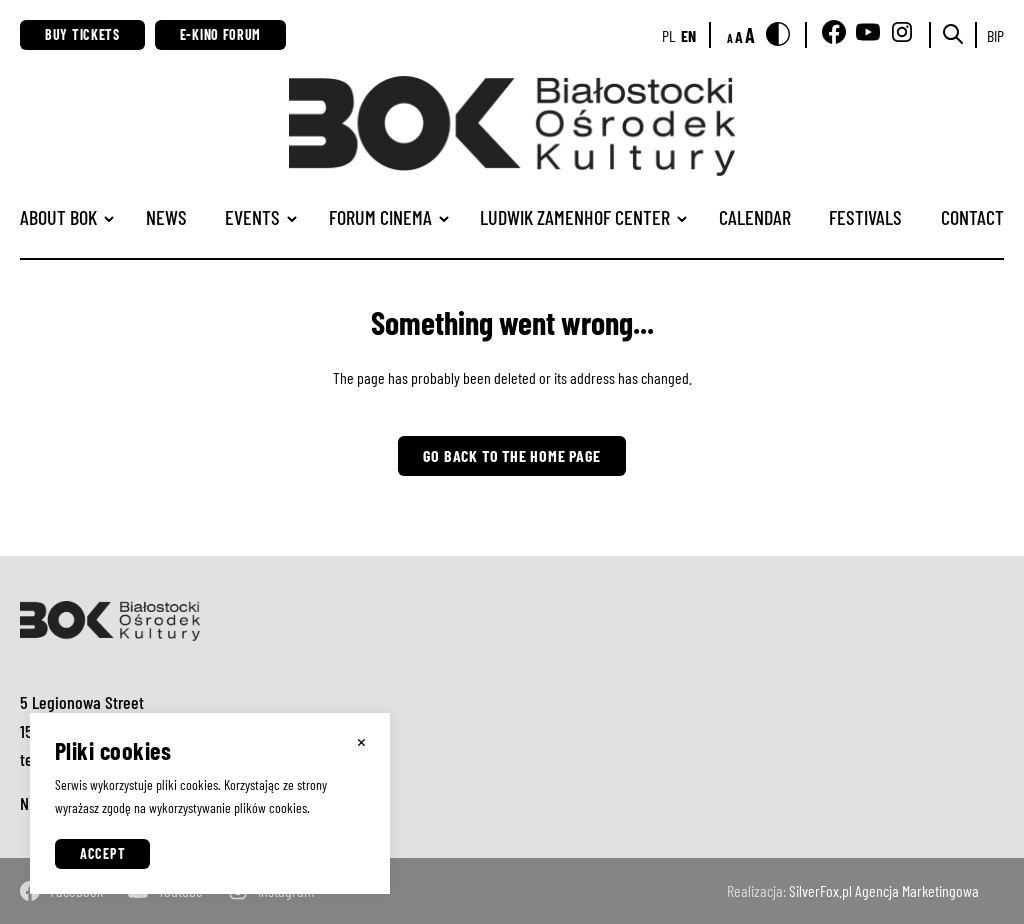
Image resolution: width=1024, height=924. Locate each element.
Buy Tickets (82, 34)
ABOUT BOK (58, 217)
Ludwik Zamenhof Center (575, 217)
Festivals (865, 217)
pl (668, 35)
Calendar (755, 217)
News (166, 217)
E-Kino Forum (220, 34)
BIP (995, 35)
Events (252, 217)
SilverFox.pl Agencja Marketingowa (884, 890)
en (688, 35)
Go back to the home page (511, 455)
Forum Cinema (380, 217)
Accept (102, 853)
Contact (972, 217)
